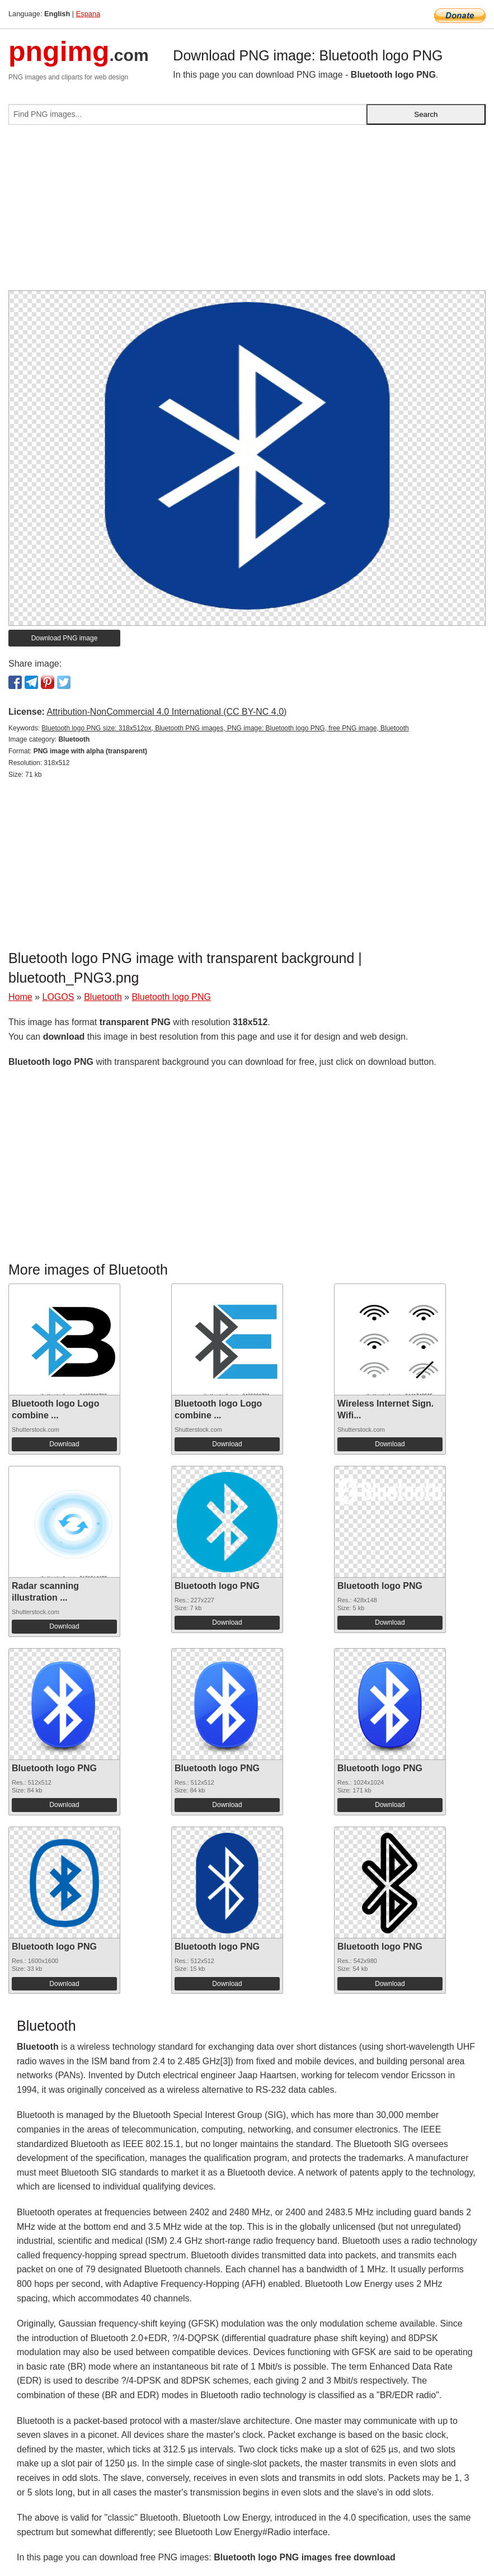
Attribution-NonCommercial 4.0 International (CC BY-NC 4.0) (166, 711)
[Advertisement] (247, 212)
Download (64, 1444)
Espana (88, 14)
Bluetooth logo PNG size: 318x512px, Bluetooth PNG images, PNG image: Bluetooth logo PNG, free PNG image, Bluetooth (224, 728)
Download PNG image (64, 638)
